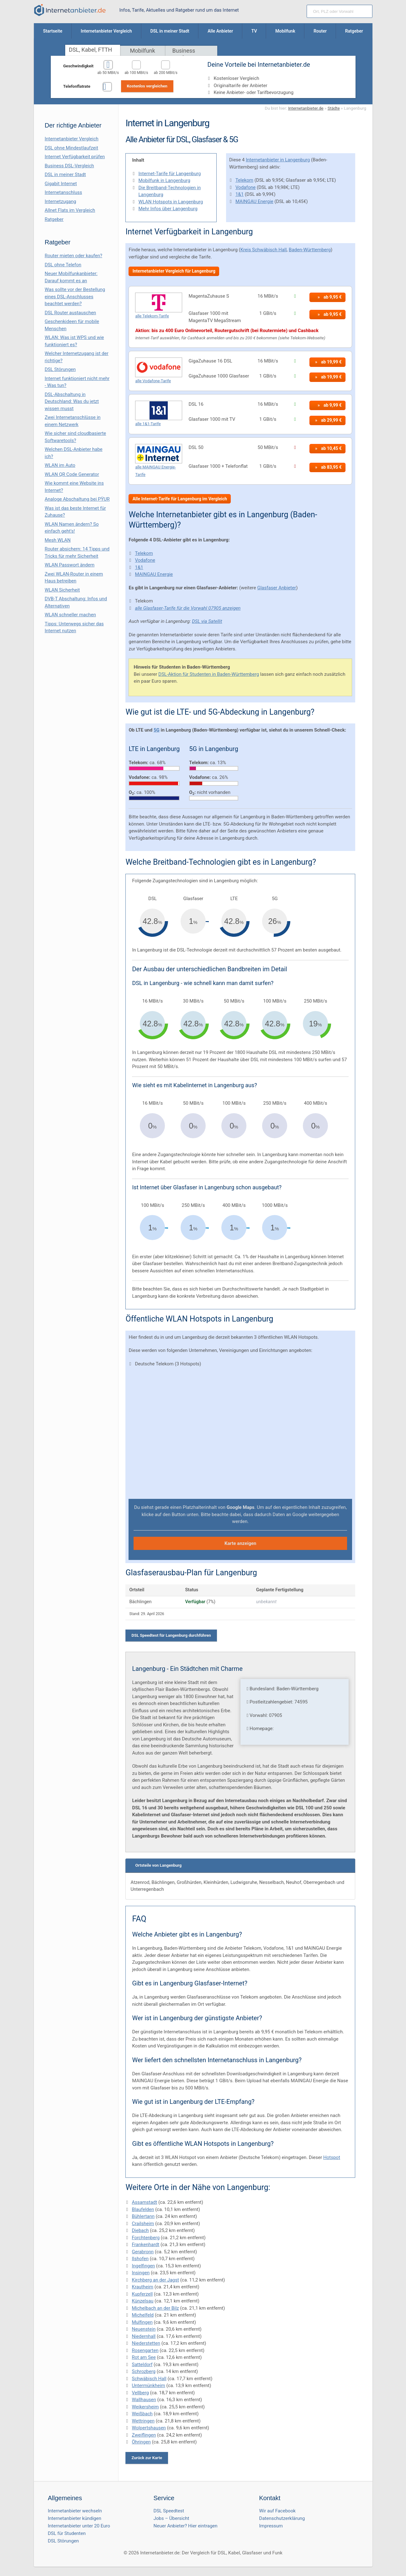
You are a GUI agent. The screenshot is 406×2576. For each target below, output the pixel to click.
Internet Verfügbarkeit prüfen (75, 156)
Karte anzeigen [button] (240, 1543)
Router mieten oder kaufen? (74, 255)
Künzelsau (142, 2301)
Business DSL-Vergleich (69, 166)
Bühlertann (143, 2216)
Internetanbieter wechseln (75, 2511)
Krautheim (142, 2287)
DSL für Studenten (67, 2533)
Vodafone (245, 187)
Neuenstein (144, 2329)
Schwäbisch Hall (149, 2378)
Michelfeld (143, 2315)
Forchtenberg (146, 2237)
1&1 (239, 194)
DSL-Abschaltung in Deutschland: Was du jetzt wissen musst (72, 401)
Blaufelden (143, 2209)
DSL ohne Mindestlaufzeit (71, 148)
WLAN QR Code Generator (72, 474)
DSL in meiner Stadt (65, 174)
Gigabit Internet (61, 183)
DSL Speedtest (169, 2511)
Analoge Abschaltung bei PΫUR (77, 499)
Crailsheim (143, 2223)
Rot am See (144, 2357)
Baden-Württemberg (310, 250)
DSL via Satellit (207, 621)
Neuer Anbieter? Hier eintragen (186, 2526)
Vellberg (140, 2393)
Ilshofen (140, 2258)
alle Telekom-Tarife (152, 316)
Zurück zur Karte (146, 2457)
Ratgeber (54, 219)
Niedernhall (144, 2336)
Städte (334, 108)
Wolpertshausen (149, 2428)
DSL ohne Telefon (63, 265)
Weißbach (142, 2414)
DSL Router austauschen (70, 312)
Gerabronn (143, 2252)
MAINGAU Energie (254, 201)
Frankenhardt (145, 2244)
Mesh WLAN (58, 540)
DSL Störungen (60, 369)
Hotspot (331, 2157)
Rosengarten (145, 2350)
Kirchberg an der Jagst (155, 2280)
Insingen (141, 2273)
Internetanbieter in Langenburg (278, 160)
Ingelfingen (143, 2266)
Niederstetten (146, 2343)
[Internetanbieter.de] (70, 10)
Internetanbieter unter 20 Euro (79, 2526)
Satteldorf (142, 2364)
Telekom (244, 180)
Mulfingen (142, 2322)
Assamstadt (144, 2202)
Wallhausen (144, 2399)
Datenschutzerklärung (282, 2518)
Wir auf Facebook (277, 2511)
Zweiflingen (144, 2435)
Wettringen (143, 2421)
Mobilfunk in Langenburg (164, 180)
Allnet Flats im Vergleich (70, 210)
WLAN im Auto (60, 465)
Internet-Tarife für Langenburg (169, 173)
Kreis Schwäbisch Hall (263, 250)
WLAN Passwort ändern (70, 565)
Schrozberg (144, 2371)
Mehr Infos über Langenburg (167, 208)
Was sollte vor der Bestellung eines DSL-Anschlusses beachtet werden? (75, 296)
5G (157, 730)
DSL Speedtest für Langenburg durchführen (171, 1635)
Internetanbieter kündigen (75, 2518)
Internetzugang (60, 201)
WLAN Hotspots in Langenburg (170, 202)
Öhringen (141, 2442)
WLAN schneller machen (70, 615)
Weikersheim (145, 2407)
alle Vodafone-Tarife (153, 380)
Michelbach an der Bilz (155, 2308)
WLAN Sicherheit (62, 590)
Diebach (140, 2230)
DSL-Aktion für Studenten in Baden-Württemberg (208, 674)
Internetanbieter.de (306, 108)
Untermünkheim (148, 2385)
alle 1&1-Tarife (148, 423)
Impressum (271, 2526)
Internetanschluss (63, 192)
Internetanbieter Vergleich (72, 139)
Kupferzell (142, 2294)
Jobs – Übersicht (171, 2518)
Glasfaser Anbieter (276, 588)
